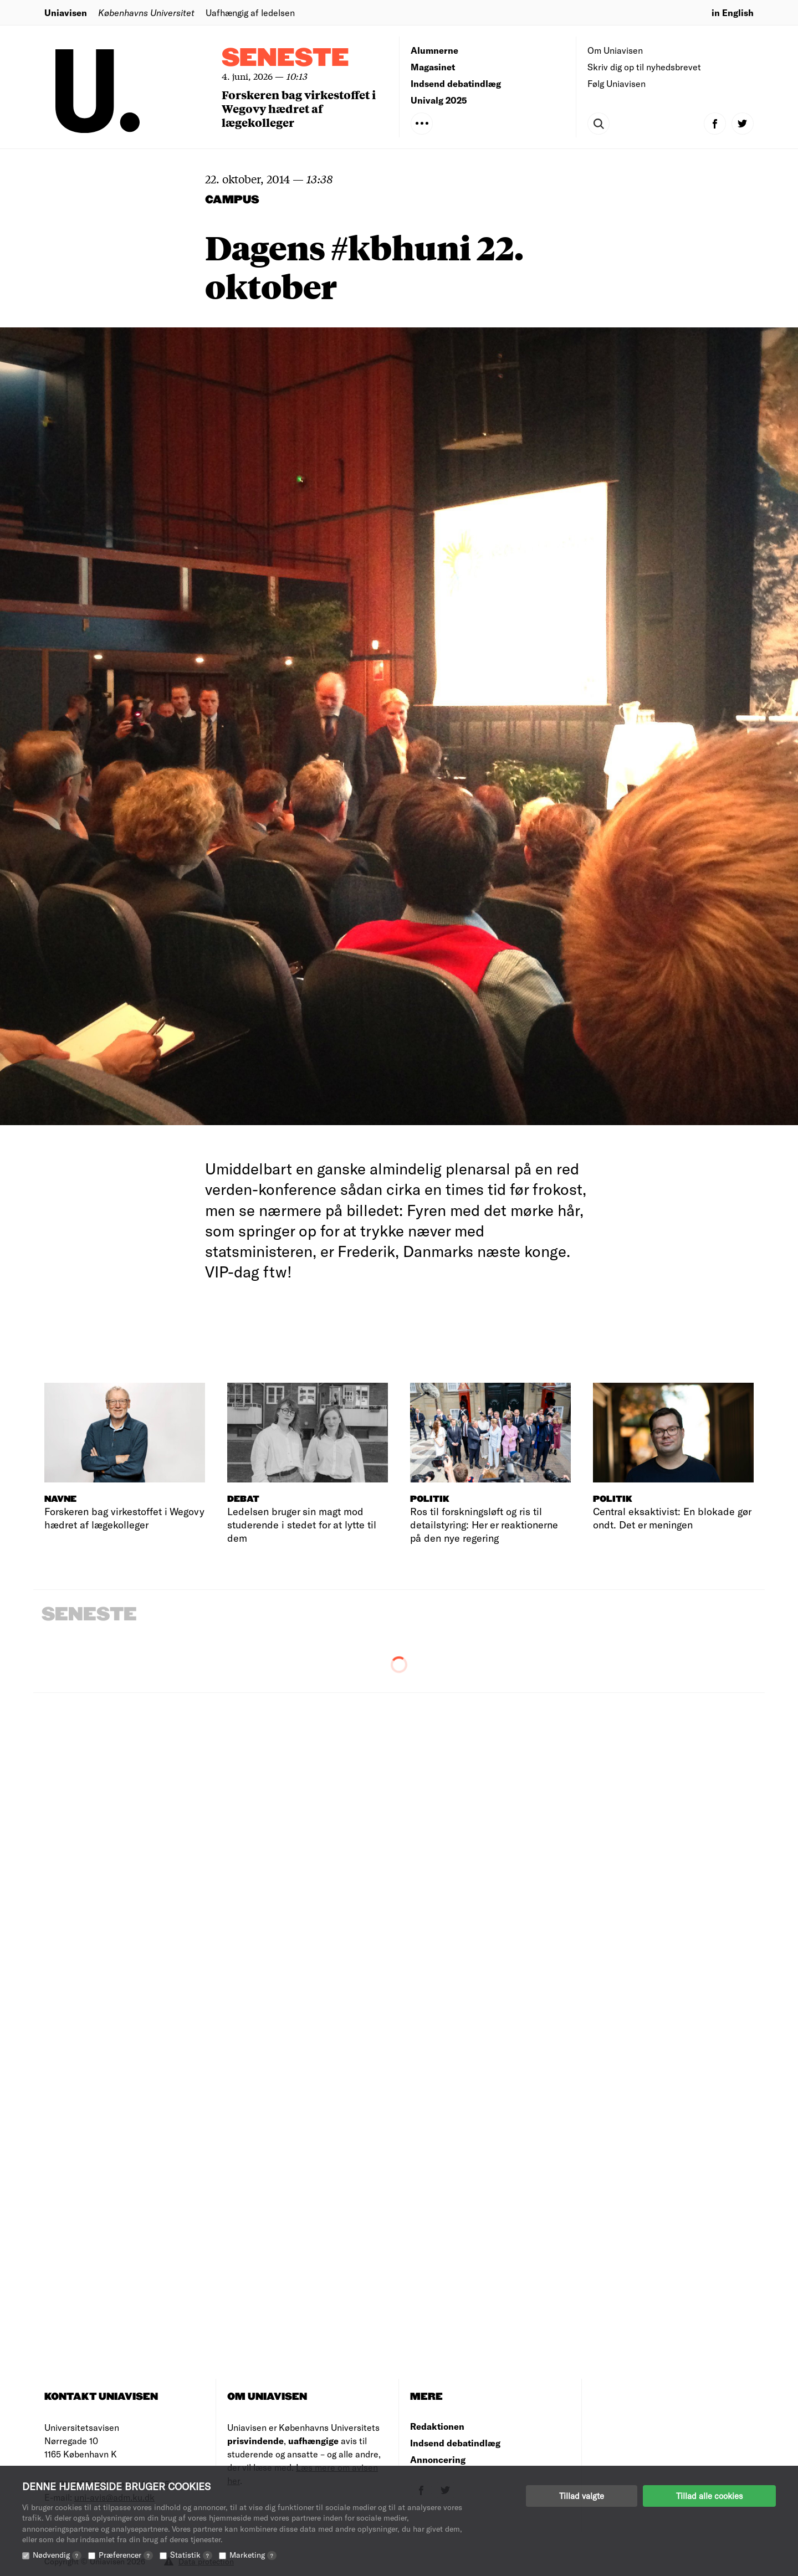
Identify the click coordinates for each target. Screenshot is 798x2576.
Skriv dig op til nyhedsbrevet (644, 66)
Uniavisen (65, 12)
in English (733, 12)
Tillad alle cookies (709, 2496)
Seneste (285, 58)
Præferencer (126, 2554)
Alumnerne (434, 50)
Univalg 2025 (439, 100)
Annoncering (438, 2459)
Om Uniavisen (615, 50)
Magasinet (433, 66)
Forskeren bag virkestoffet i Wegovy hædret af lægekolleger (299, 108)
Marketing (253, 2554)
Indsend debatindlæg (456, 83)
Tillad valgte (581, 2496)
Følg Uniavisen (616, 83)
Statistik (191, 2554)
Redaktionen (437, 2426)
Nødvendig (57, 2554)
